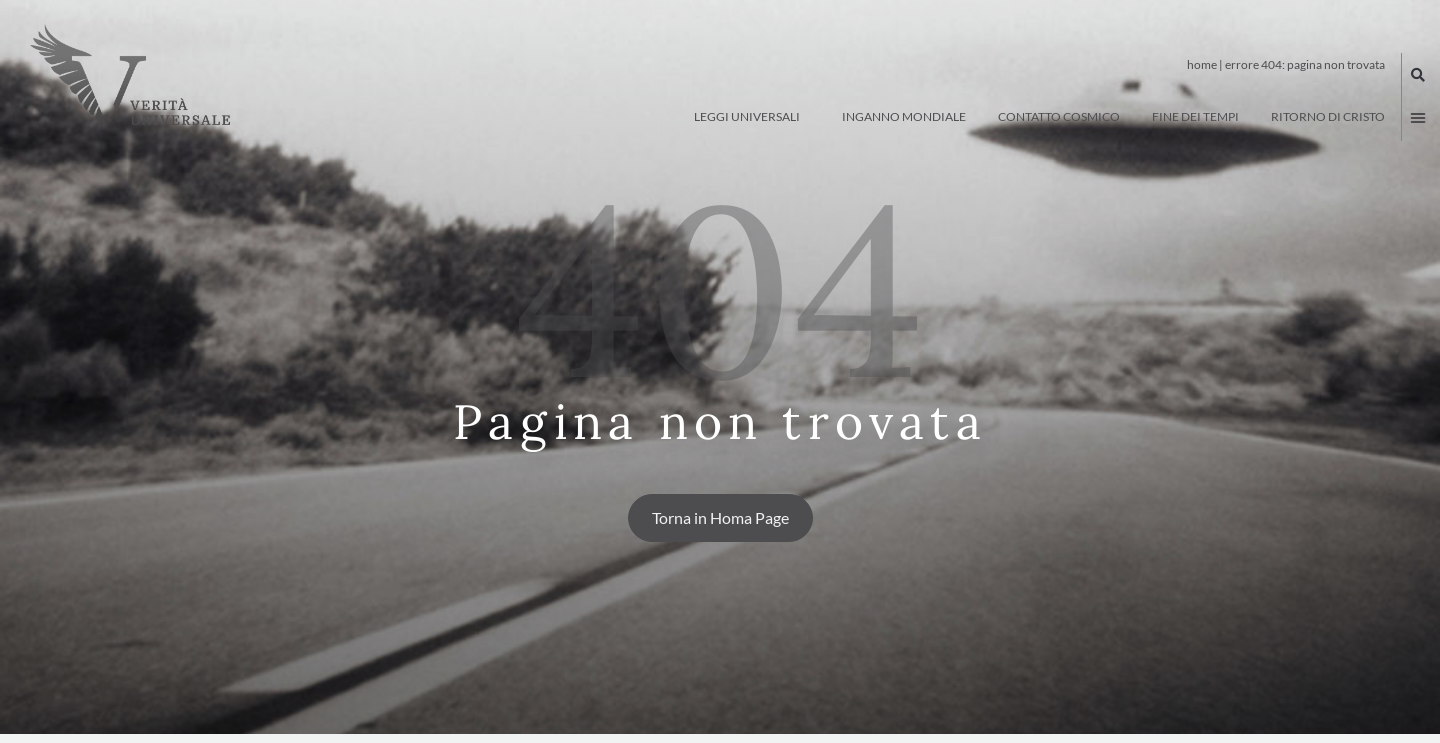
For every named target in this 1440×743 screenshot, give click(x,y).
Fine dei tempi (1195, 116)
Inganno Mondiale (904, 116)
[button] (1418, 75)
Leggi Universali (752, 117)
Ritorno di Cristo (1328, 116)
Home (1202, 64)
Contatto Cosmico (1059, 116)
